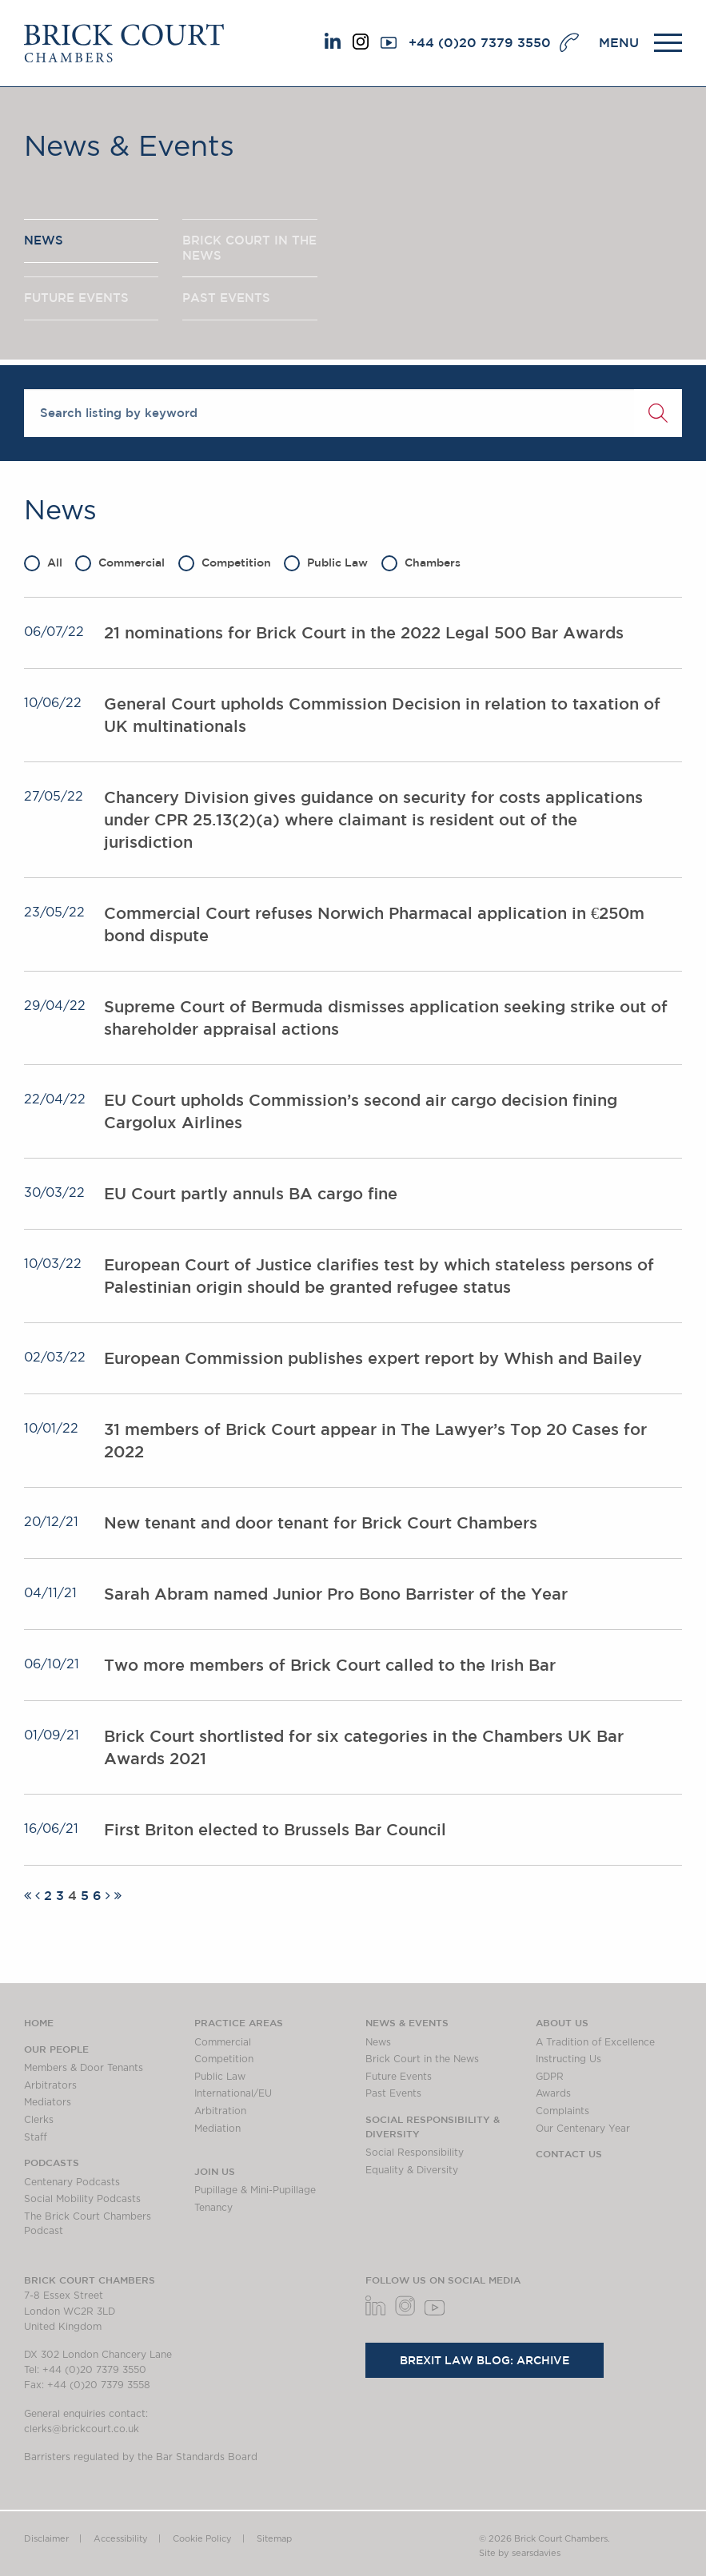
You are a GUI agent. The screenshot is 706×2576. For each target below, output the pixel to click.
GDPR (550, 2076)
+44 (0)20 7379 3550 (480, 42)
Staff (35, 2137)
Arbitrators (50, 2085)
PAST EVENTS (226, 298)
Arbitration (220, 2111)
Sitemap (274, 2538)
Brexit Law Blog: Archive (484, 2360)
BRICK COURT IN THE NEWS (249, 247)
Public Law (326, 562)
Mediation (217, 2128)
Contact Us (569, 2153)
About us (562, 2022)
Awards (553, 2093)
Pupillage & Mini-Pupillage (255, 2190)
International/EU (233, 2093)
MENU (619, 42)
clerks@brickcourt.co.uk (81, 2429)
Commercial (120, 562)
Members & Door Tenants (83, 2068)
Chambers (421, 562)
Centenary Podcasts (72, 2182)
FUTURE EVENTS (76, 298)
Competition (224, 562)
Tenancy (213, 2207)
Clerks (39, 2120)
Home (39, 2022)
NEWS (43, 240)
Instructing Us (568, 2059)
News (378, 2042)
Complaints (562, 2111)
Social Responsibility (414, 2152)
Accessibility (121, 2538)
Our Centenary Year (583, 2128)
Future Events (398, 2076)
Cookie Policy (202, 2538)
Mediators (47, 2102)
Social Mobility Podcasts (82, 2199)
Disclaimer (46, 2538)
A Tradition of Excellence (595, 2042)
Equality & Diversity (411, 2170)
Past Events (393, 2093)
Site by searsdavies (519, 2553)
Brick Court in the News (422, 2059)
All (43, 562)
